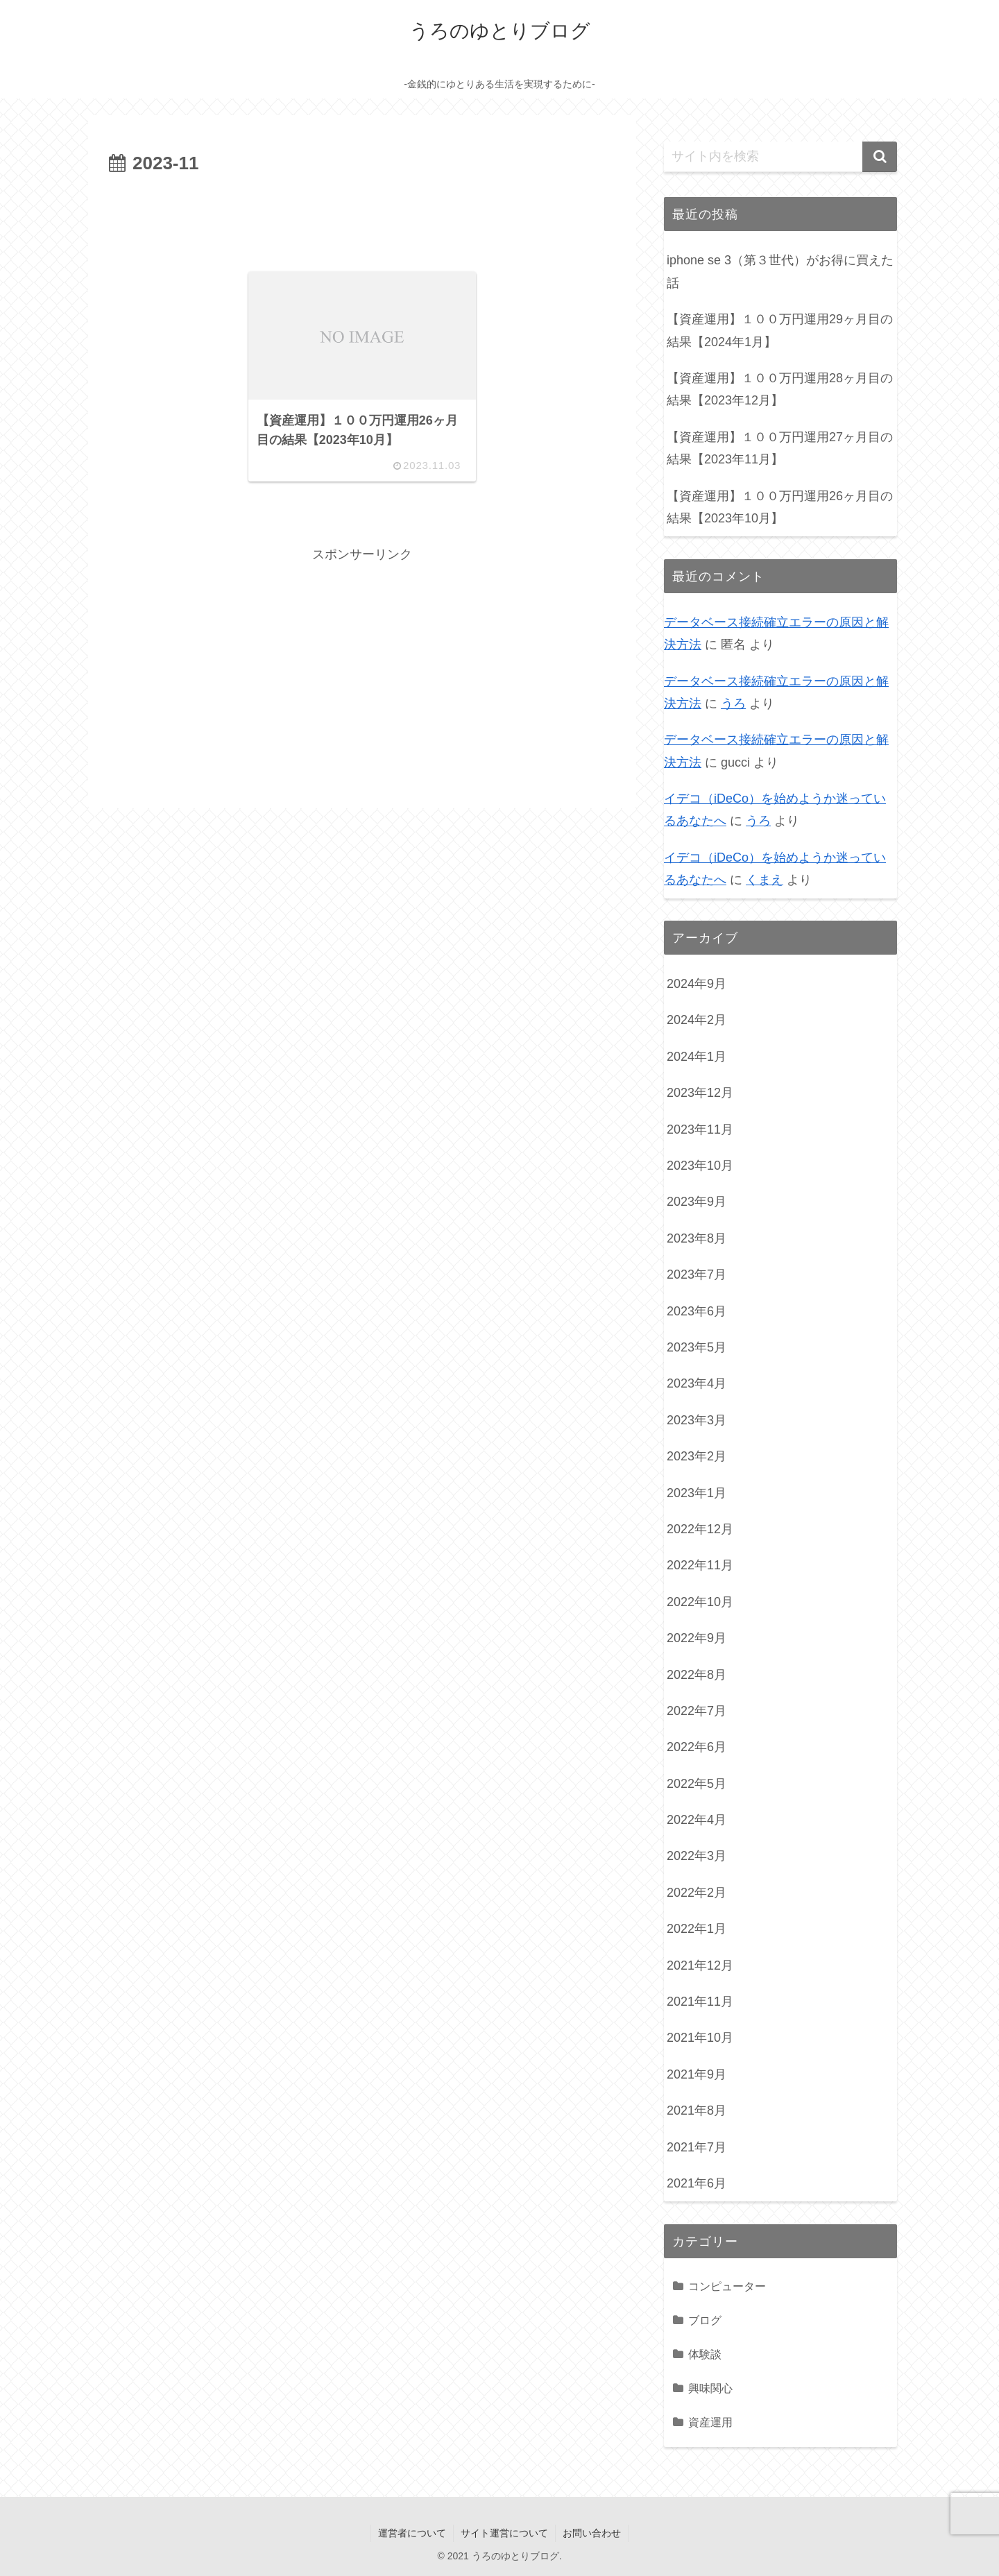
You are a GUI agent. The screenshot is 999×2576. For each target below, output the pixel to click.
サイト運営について (504, 2533)
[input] (780, 157)
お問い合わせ (592, 2533)
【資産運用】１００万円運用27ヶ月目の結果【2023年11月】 (780, 448)
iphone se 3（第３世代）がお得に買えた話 (780, 271)
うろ (733, 703)
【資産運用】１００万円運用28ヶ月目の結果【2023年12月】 (780, 389)
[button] (879, 157)
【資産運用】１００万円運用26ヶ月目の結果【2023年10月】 (780, 507)
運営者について (412, 2533)
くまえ (764, 880)
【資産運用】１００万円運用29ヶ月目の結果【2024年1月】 (780, 330)
